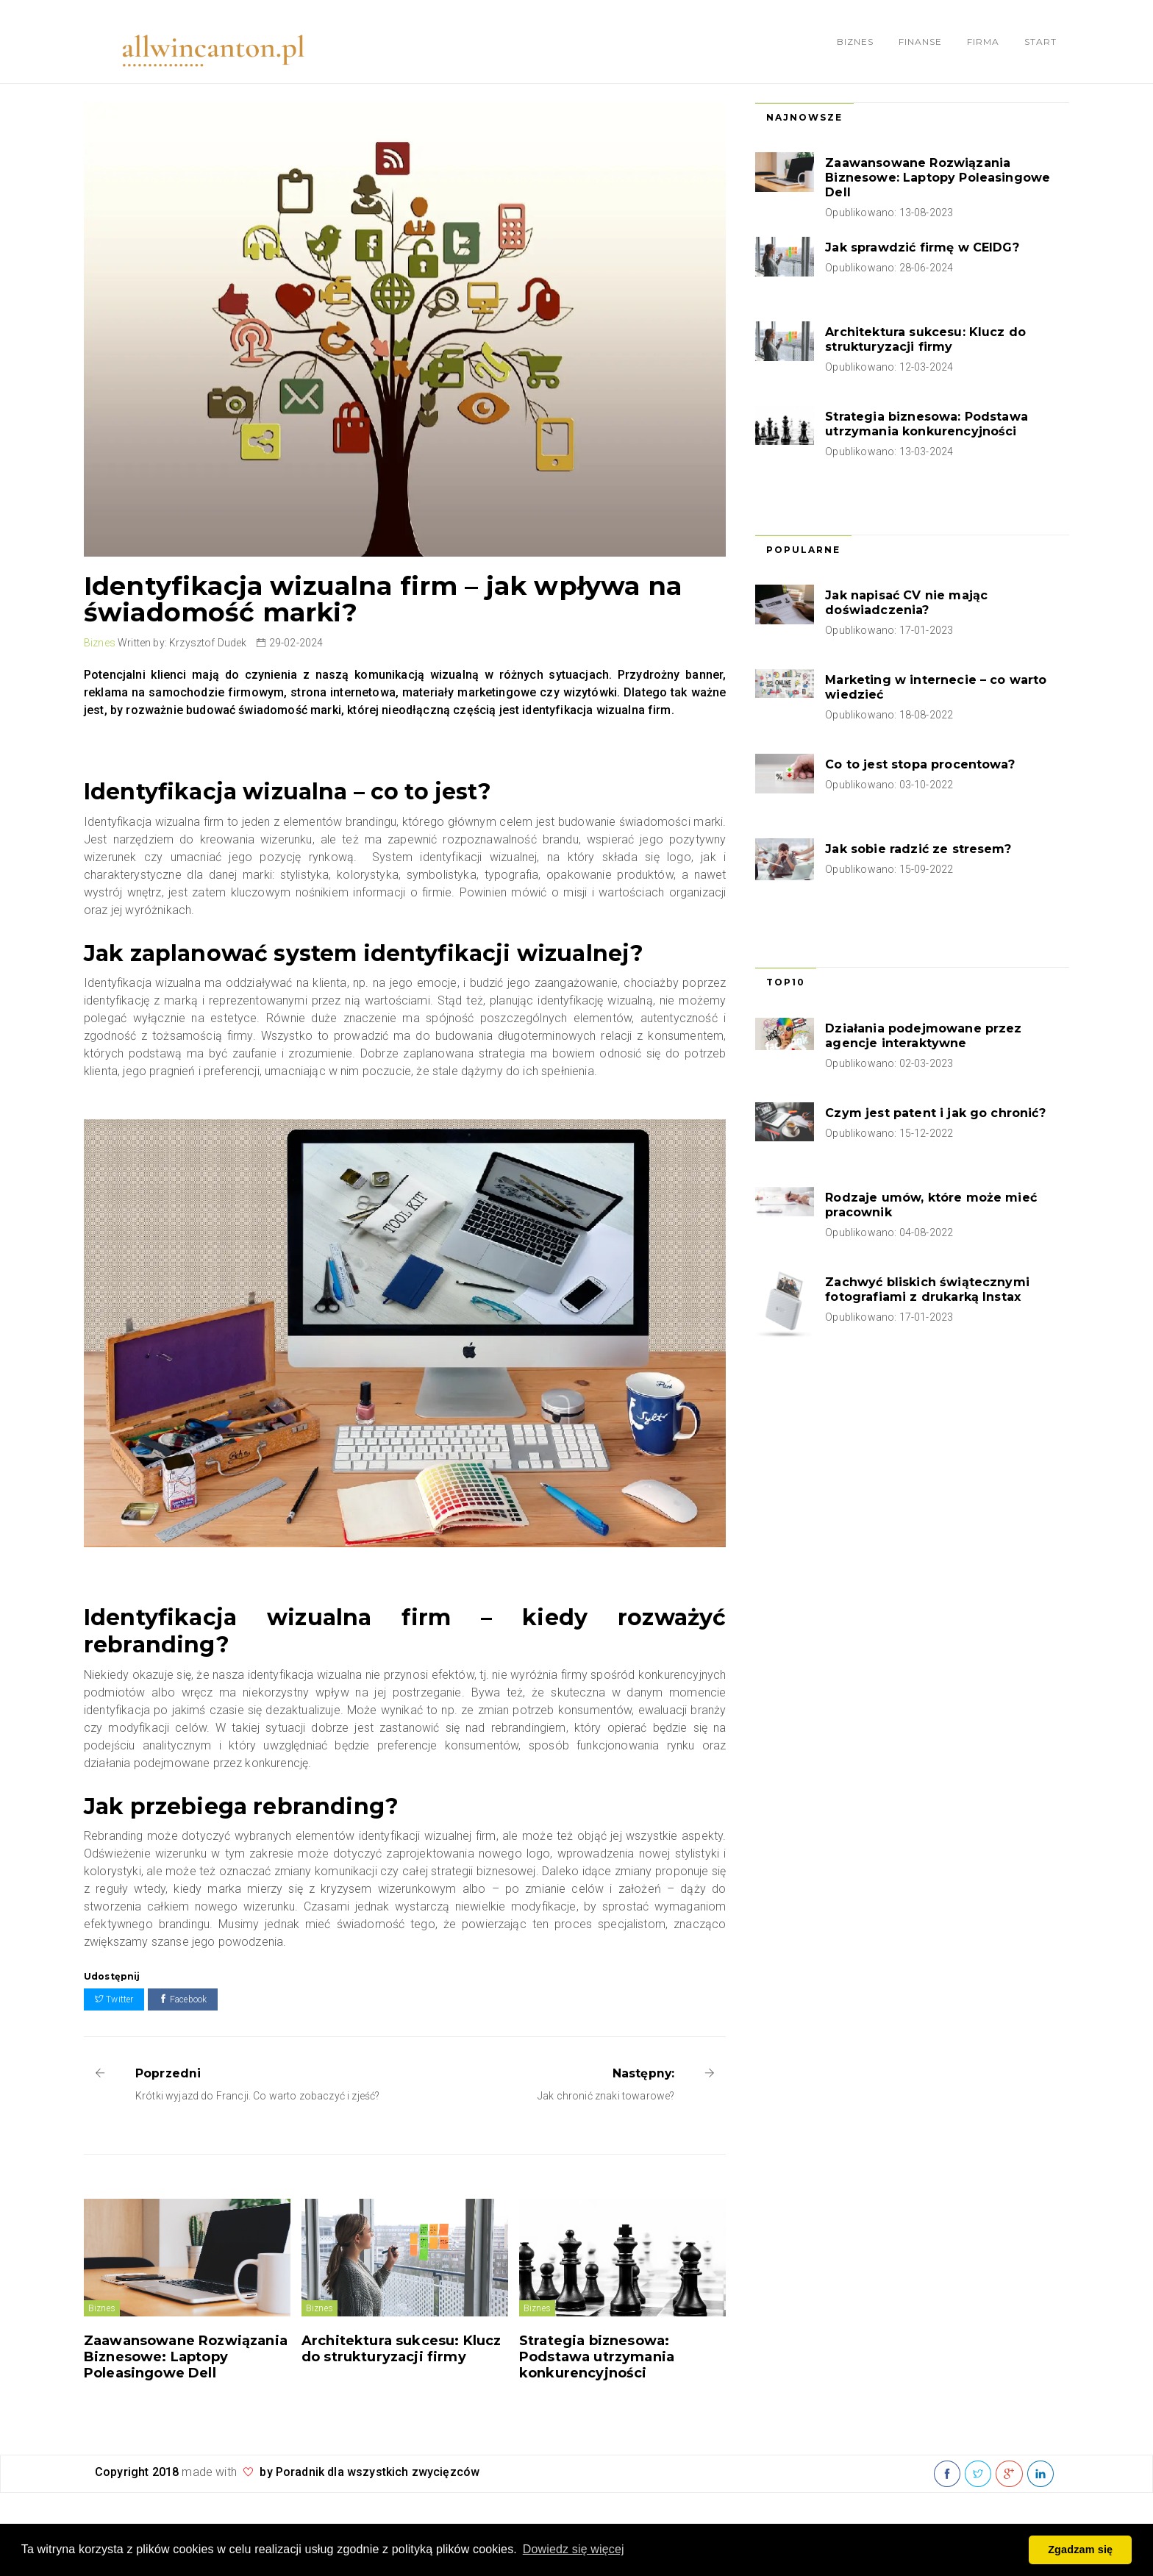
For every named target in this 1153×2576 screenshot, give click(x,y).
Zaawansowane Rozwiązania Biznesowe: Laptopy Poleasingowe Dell (186, 2357)
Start (1040, 41)
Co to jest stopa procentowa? (919, 764)
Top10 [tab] (785, 982)
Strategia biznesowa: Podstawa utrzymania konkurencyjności (596, 2357)
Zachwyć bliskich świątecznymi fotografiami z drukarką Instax (927, 1289)
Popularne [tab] (803, 549)
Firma (983, 41)
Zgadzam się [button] (1080, 2549)
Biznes (855, 41)
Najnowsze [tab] (804, 117)
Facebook (183, 1999)
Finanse (920, 41)
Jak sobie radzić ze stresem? (917, 849)
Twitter (114, 1999)
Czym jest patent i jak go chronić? (935, 1113)
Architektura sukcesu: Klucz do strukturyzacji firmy (401, 2349)
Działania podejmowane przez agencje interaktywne (923, 1035)
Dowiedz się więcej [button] (573, 2549)
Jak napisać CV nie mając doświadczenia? (906, 602)
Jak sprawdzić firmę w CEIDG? (921, 247)
